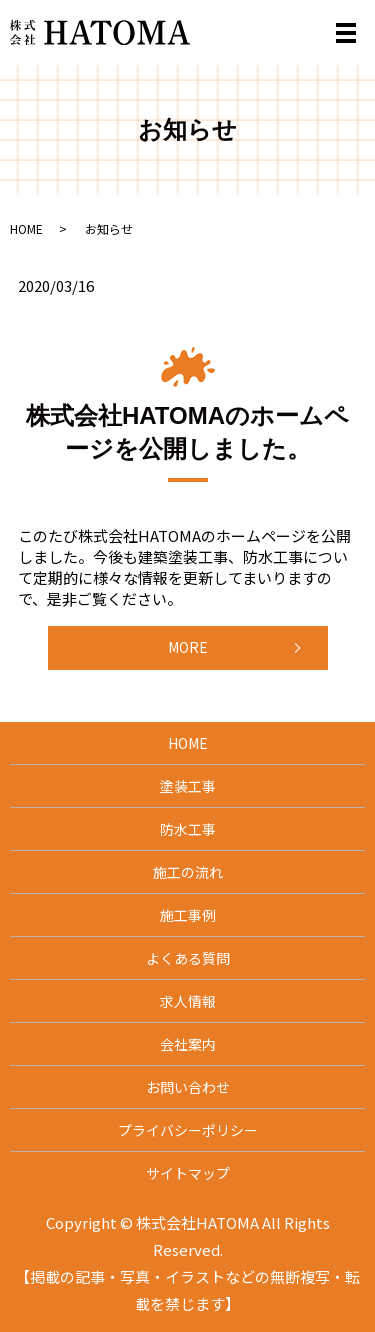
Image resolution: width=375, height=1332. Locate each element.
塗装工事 (188, 786)
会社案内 (188, 1044)
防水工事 (188, 829)
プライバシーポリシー (188, 1130)
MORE (188, 647)
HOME (26, 228)
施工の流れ (188, 872)
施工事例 (188, 915)
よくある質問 (188, 958)
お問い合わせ (188, 1087)
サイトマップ (188, 1173)
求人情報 (188, 1001)
